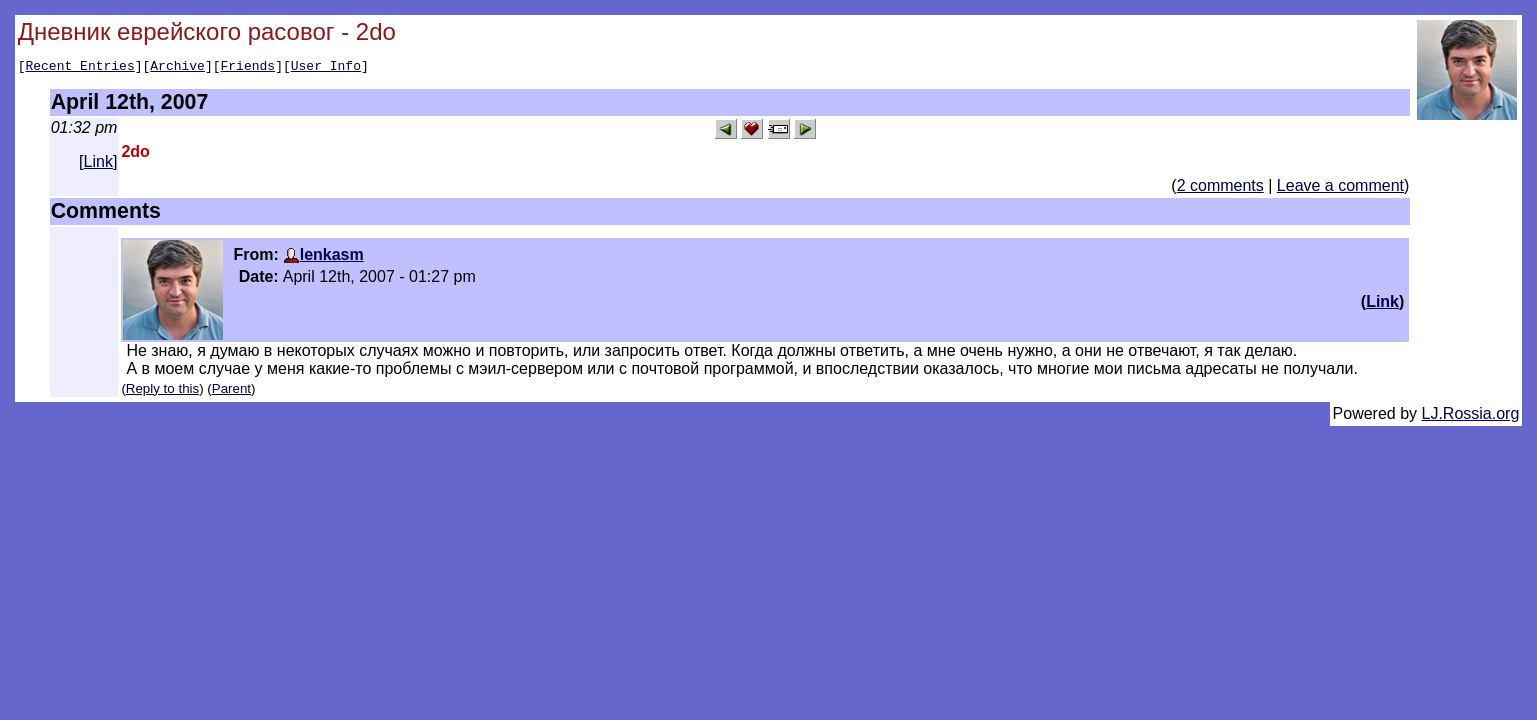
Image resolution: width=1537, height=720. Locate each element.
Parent (231, 391)
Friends (248, 68)
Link (98, 164)
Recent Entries (79, 68)
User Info (326, 68)
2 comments (1220, 188)
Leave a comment (1340, 188)
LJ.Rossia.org (1471, 416)
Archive (177, 68)
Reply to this (162, 391)
